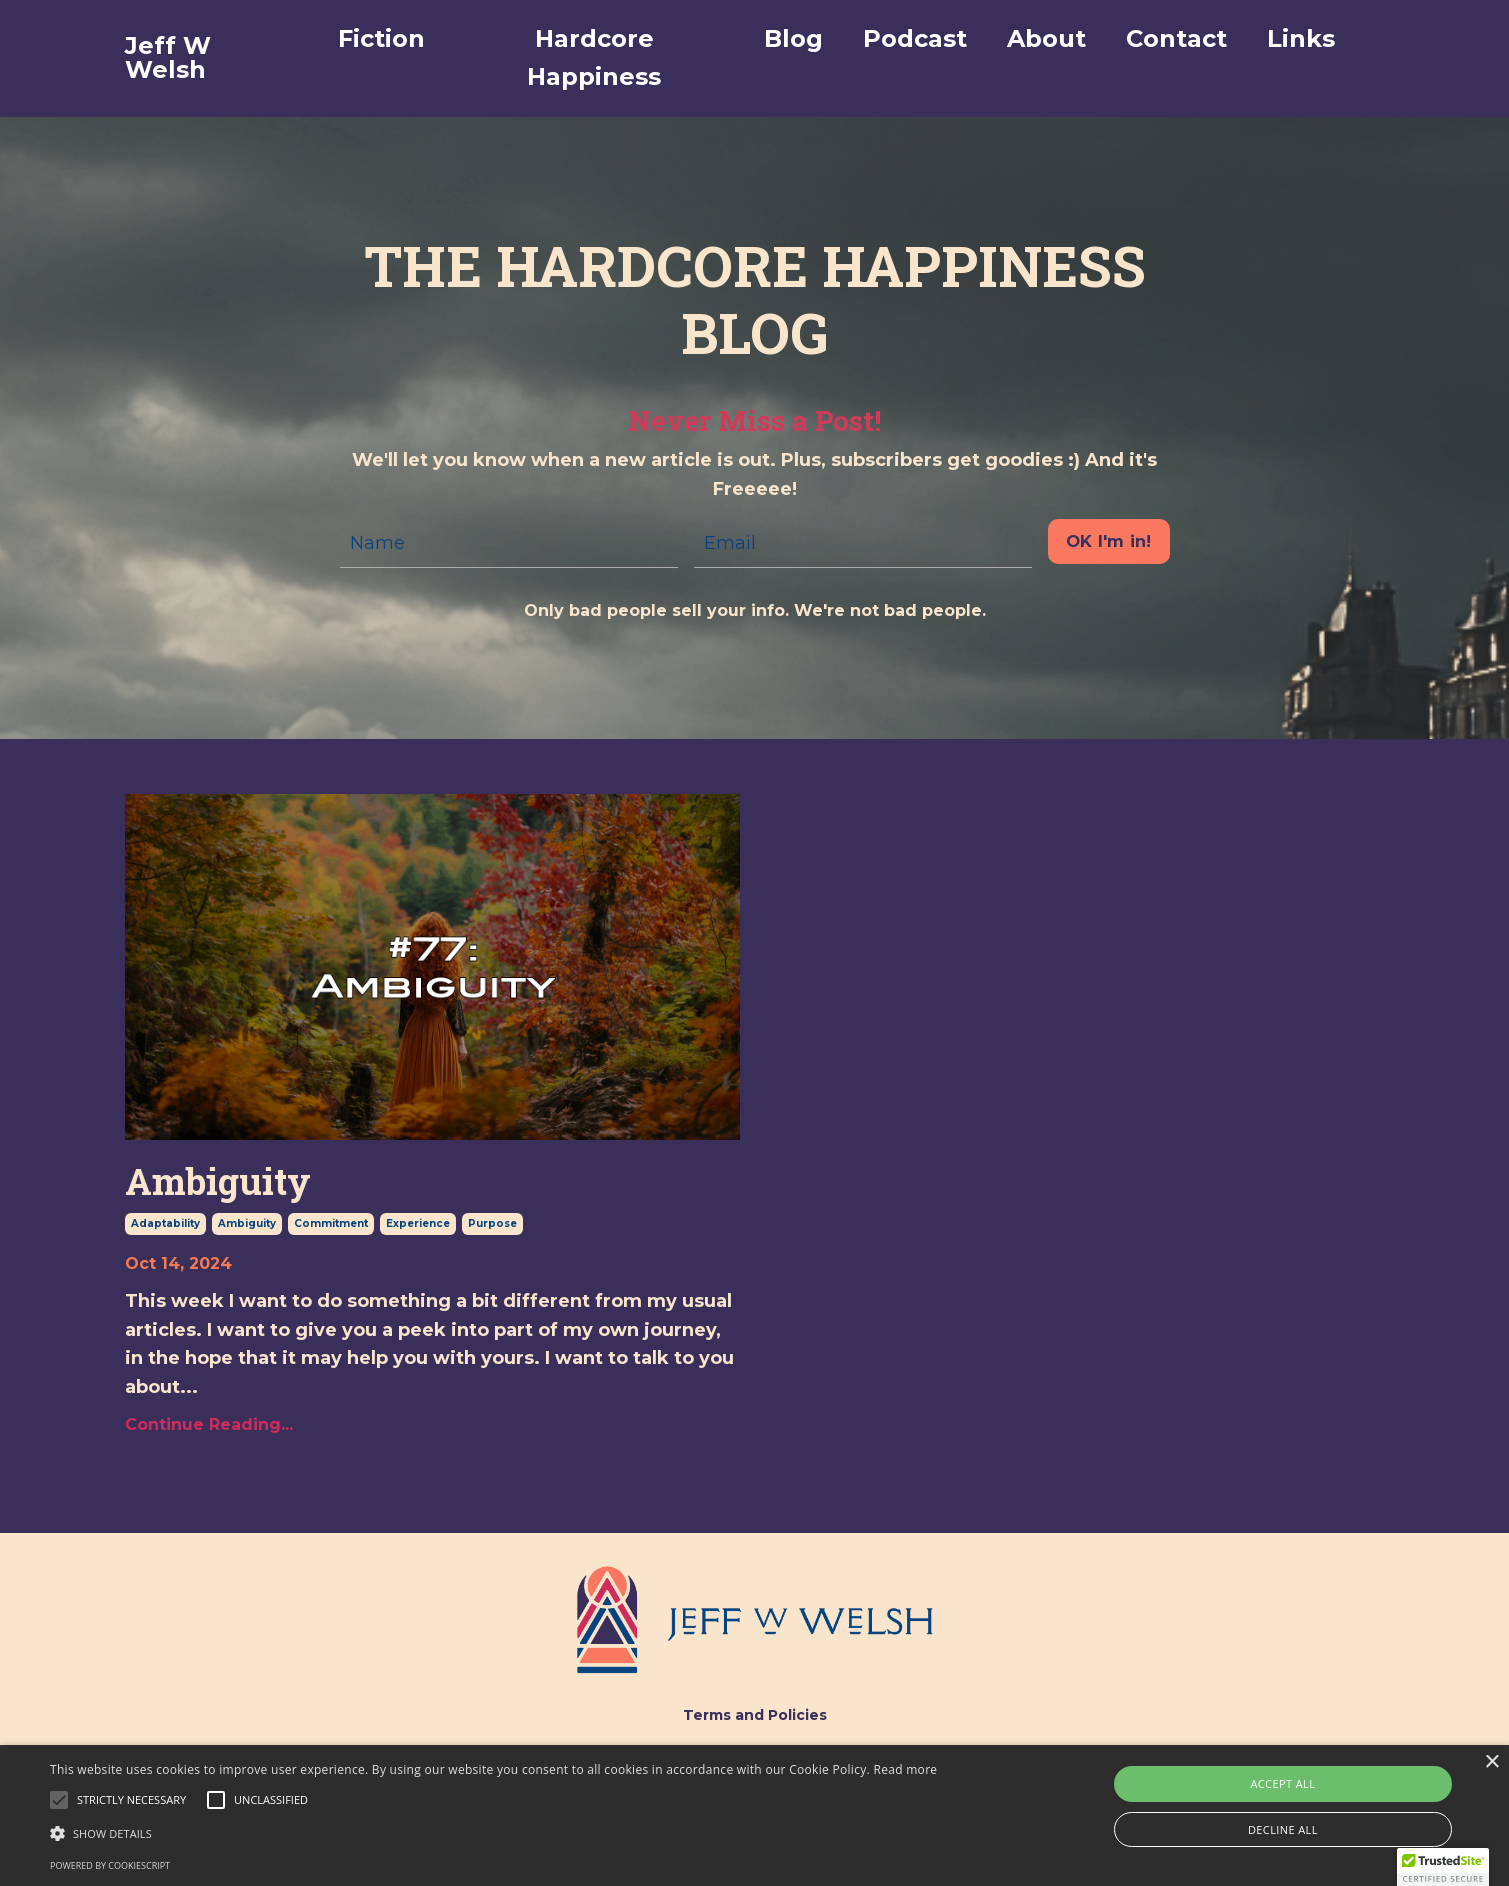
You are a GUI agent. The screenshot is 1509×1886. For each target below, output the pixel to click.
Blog (793, 38)
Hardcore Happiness (594, 57)
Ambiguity (218, 1181)
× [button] (1491, 1762)
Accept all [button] (1282, 1783)
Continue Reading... (209, 1424)
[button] (131, 1800)
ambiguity (247, 1223)
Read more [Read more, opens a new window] (905, 1769)
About (1046, 38)
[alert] (754, 1815)
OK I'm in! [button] (1109, 541)
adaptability (165, 1223)
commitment (331, 1223)
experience (418, 1223)
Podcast (915, 38)
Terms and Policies (755, 1715)
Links (1301, 38)
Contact (1176, 38)
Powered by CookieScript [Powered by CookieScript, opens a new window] (110, 1865)
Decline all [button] (1283, 1829)
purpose (492, 1223)
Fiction (381, 38)
